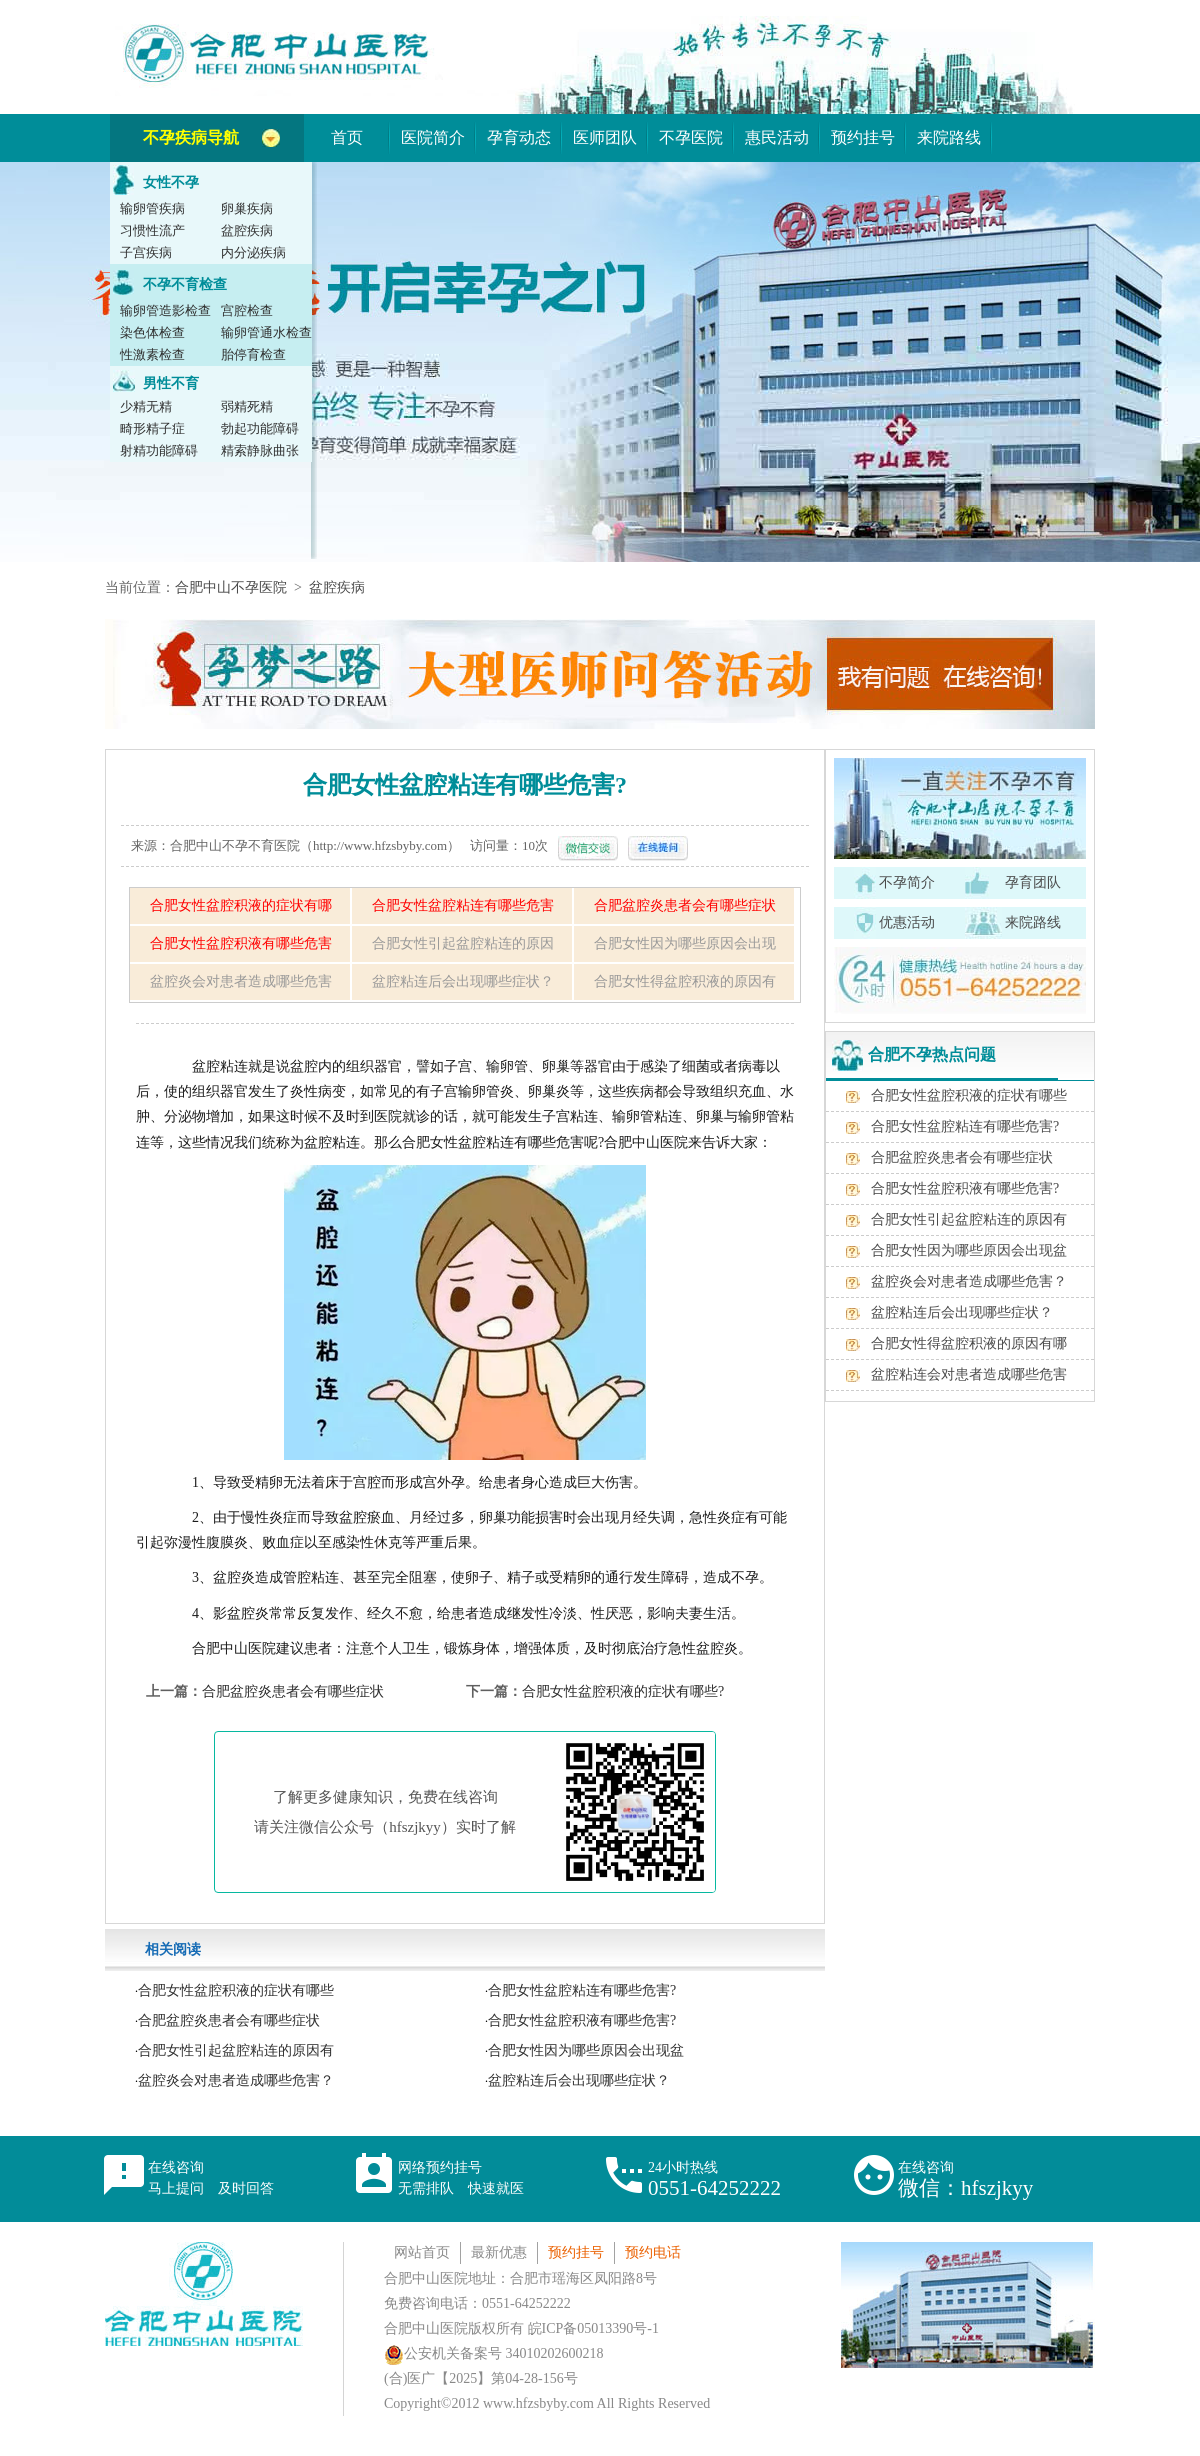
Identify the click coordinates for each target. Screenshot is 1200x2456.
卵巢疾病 (247, 208)
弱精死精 (247, 406)
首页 (347, 137)
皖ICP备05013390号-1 (593, 2328)
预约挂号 (863, 137)
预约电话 (653, 2252)
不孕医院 (691, 137)
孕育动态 (519, 137)
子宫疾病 (146, 252)
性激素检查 (152, 354)
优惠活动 (907, 922)
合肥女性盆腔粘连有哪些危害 (463, 905)
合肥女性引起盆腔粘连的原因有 (236, 2050)
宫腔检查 (247, 310)
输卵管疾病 (152, 208)
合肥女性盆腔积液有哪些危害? (582, 2020)
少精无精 (146, 406)
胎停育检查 (253, 354)
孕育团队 (1033, 882)
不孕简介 (907, 882)
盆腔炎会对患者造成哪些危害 (241, 981)
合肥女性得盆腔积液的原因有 (685, 981)
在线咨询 (211, 2178)
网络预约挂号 (461, 2178)
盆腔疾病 (247, 230)
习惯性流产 (152, 230)
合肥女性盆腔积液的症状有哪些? (623, 1691)
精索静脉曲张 (260, 450)
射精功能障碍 (159, 450)
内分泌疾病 (253, 252)
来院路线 (949, 137)
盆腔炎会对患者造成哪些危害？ (236, 2080)
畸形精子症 (152, 428)
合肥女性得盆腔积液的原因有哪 (969, 1343)
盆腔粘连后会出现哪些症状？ (463, 981)
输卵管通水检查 (266, 332)
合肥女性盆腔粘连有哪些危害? (582, 1990)
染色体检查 (152, 332)
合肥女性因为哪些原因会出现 (685, 943)
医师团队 (605, 137)
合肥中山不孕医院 (231, 587)
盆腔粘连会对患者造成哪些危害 (969, 1374)
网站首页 (422, 2252)
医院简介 (433, 137)
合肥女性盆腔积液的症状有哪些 (236, 1990)
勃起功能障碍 (260, 428)
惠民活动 (777, 137)
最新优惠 (499, 2252)
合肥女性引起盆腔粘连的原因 (463, 943)
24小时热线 (714, 2179)
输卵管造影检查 (165, 310)
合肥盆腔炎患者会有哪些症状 (685, 905)
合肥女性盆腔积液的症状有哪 (241, 905)
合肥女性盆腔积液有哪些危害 (241, 943)
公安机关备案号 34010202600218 (494, 2353)
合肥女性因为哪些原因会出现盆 (586, 2050)
